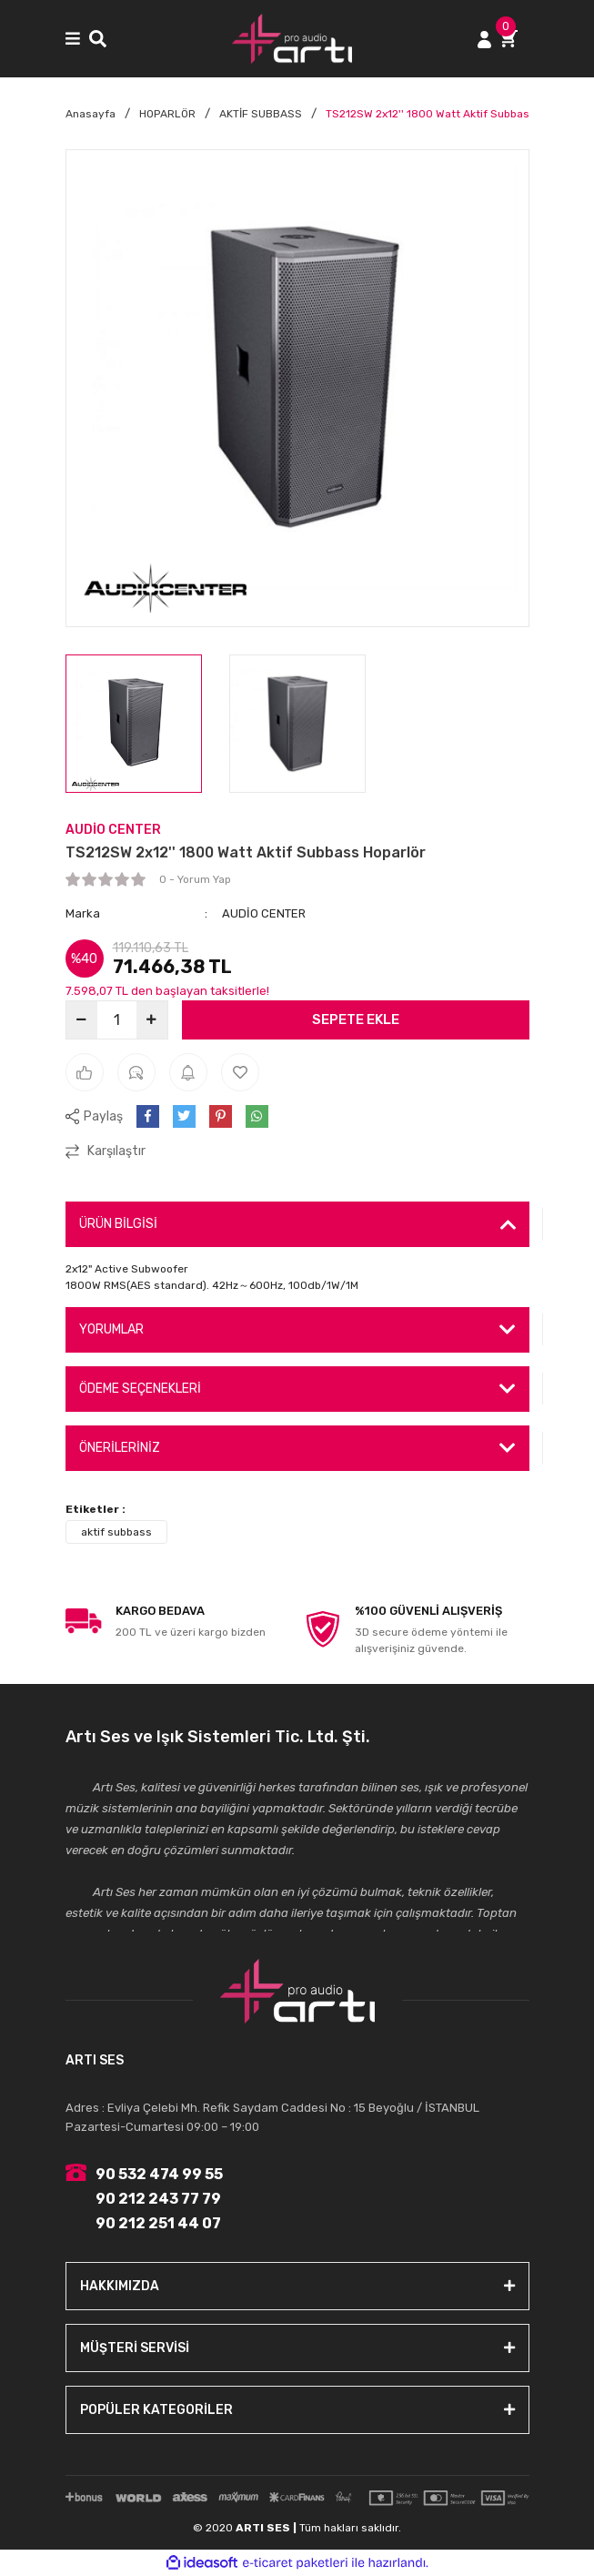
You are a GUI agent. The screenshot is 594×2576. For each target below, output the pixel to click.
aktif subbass (116, 1532)
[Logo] (292, 39)
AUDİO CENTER (113, 829)
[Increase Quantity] (151, 1020)
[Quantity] (116, 1020)
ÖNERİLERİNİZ (119, 1447)
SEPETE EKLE (355, 1019)
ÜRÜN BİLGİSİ (118, 1224)
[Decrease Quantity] (81, 1020)
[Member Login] (484, 38)
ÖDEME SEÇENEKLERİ (140, 1388)
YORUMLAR (111, 1329)
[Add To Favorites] (240, 1072)
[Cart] (514, 38)
